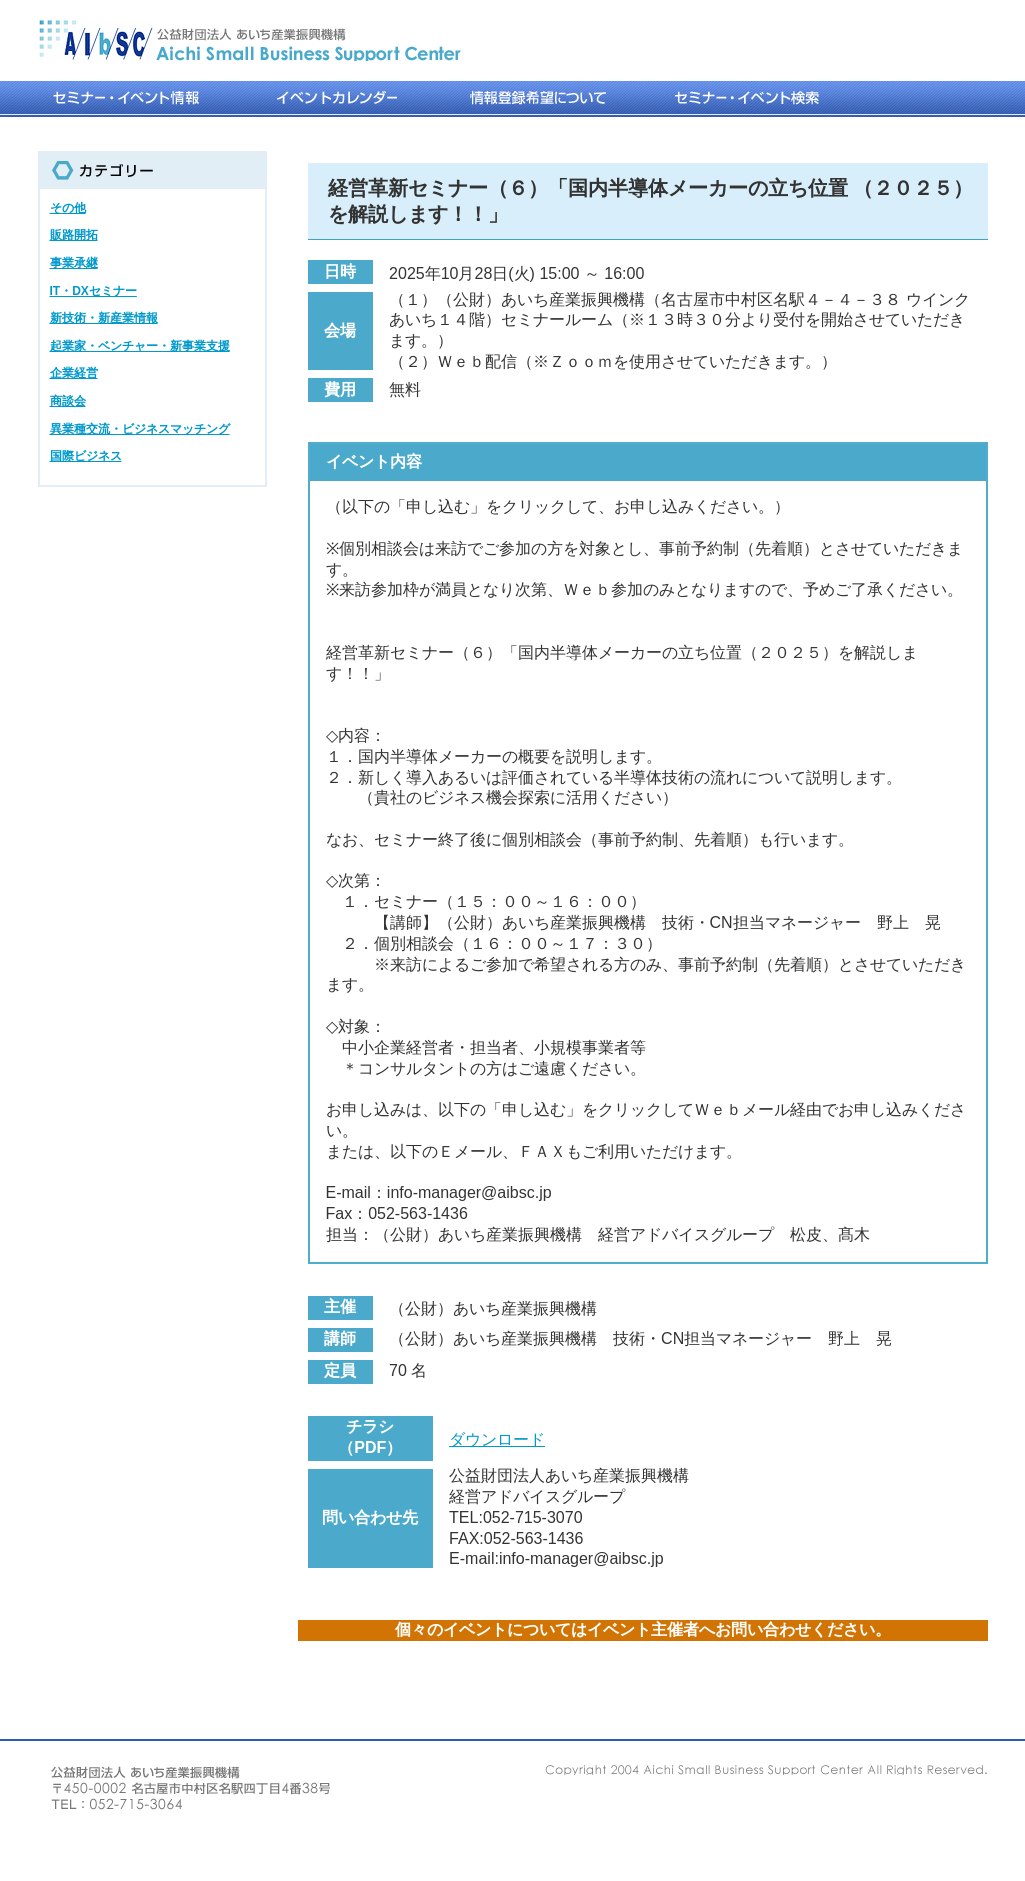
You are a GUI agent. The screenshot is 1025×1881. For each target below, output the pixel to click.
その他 (68, 208)
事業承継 (74, 263)
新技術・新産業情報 (104, 318)
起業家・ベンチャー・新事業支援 (140, 346)
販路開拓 (74, 235)
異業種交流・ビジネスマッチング (140, 429)
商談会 (68, 401)
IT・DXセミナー (93, 291)
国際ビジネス (86, 456)
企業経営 (74, 373)
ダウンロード (497, 1439)
